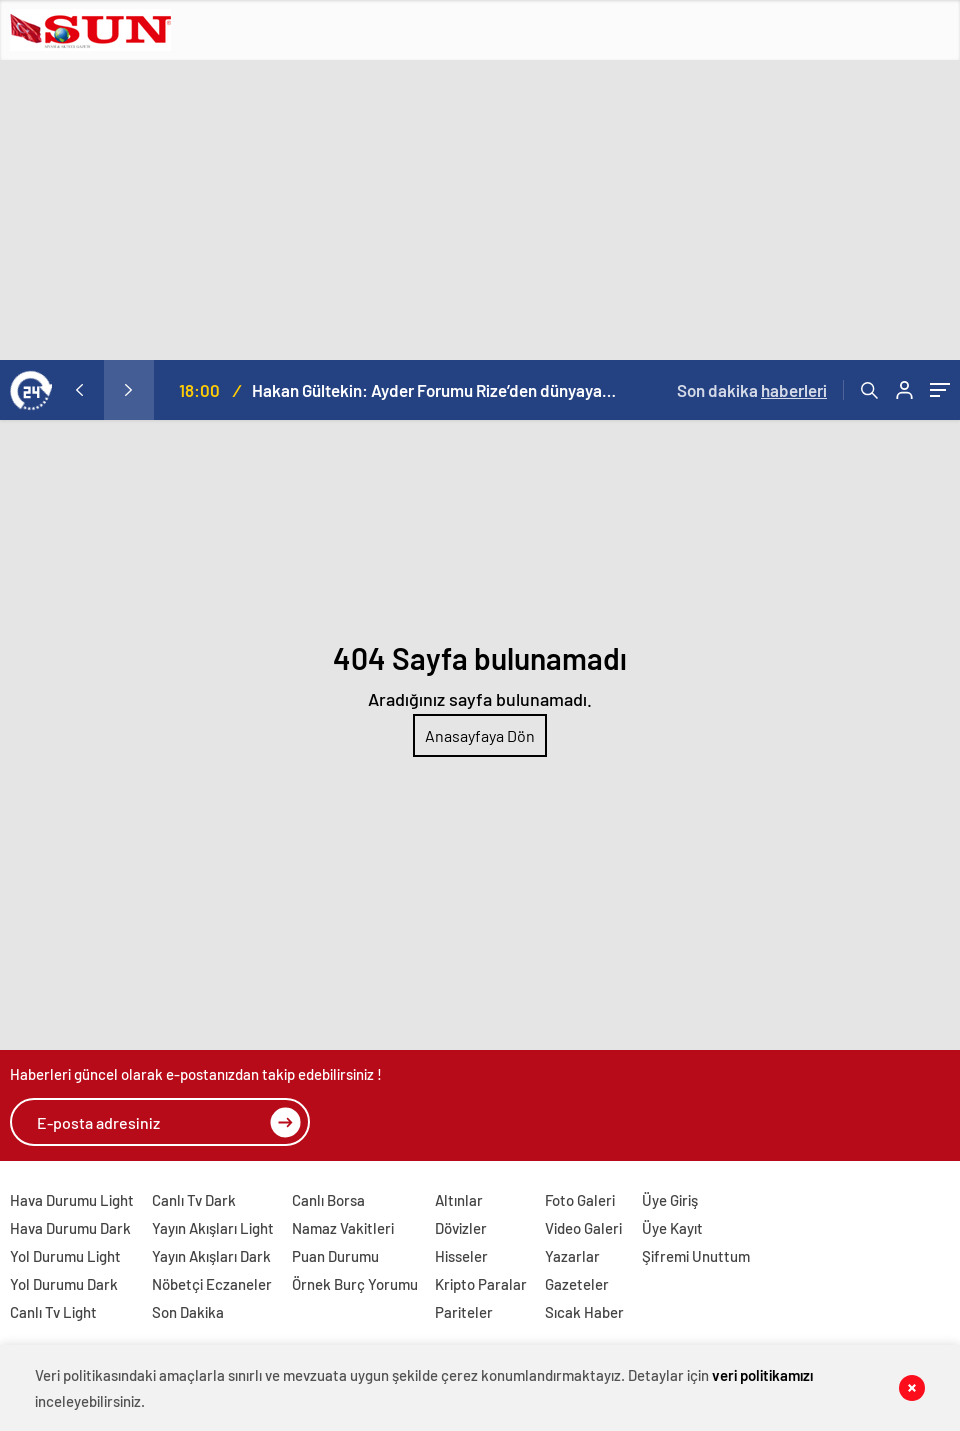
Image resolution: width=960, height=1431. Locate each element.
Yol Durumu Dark (64, 1284)
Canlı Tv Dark (194, 1200)
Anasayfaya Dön (480, 735)
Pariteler (464, 1312)
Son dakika (752, 390)
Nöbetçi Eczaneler (212, 1284)
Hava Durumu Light (72, 1200)
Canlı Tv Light (53, 1312)
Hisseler (461, 1256)
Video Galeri (583, 1228)
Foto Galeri (580, 1200)
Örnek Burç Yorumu (355, 1284)
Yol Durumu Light (65, 1256)
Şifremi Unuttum (696, 1256)
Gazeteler (577, 1284)
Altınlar (459, 1200)
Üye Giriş (670, 1200)
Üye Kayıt (672, 1228)
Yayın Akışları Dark (211, 1256)
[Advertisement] (480, 210)
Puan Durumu (335, 1256)
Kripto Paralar (481, 1284)
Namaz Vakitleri (343, 1228)
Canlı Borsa (328, 1200)
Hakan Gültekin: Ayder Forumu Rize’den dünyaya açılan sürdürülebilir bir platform (434, 390)
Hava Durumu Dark (70, 1228)
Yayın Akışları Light (213, 1228)
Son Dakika (188, 1312)
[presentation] (79, 390)
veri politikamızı (762, 1375)
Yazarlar (572, 1256)
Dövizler (461, 1228)
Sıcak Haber (584, 1312)
